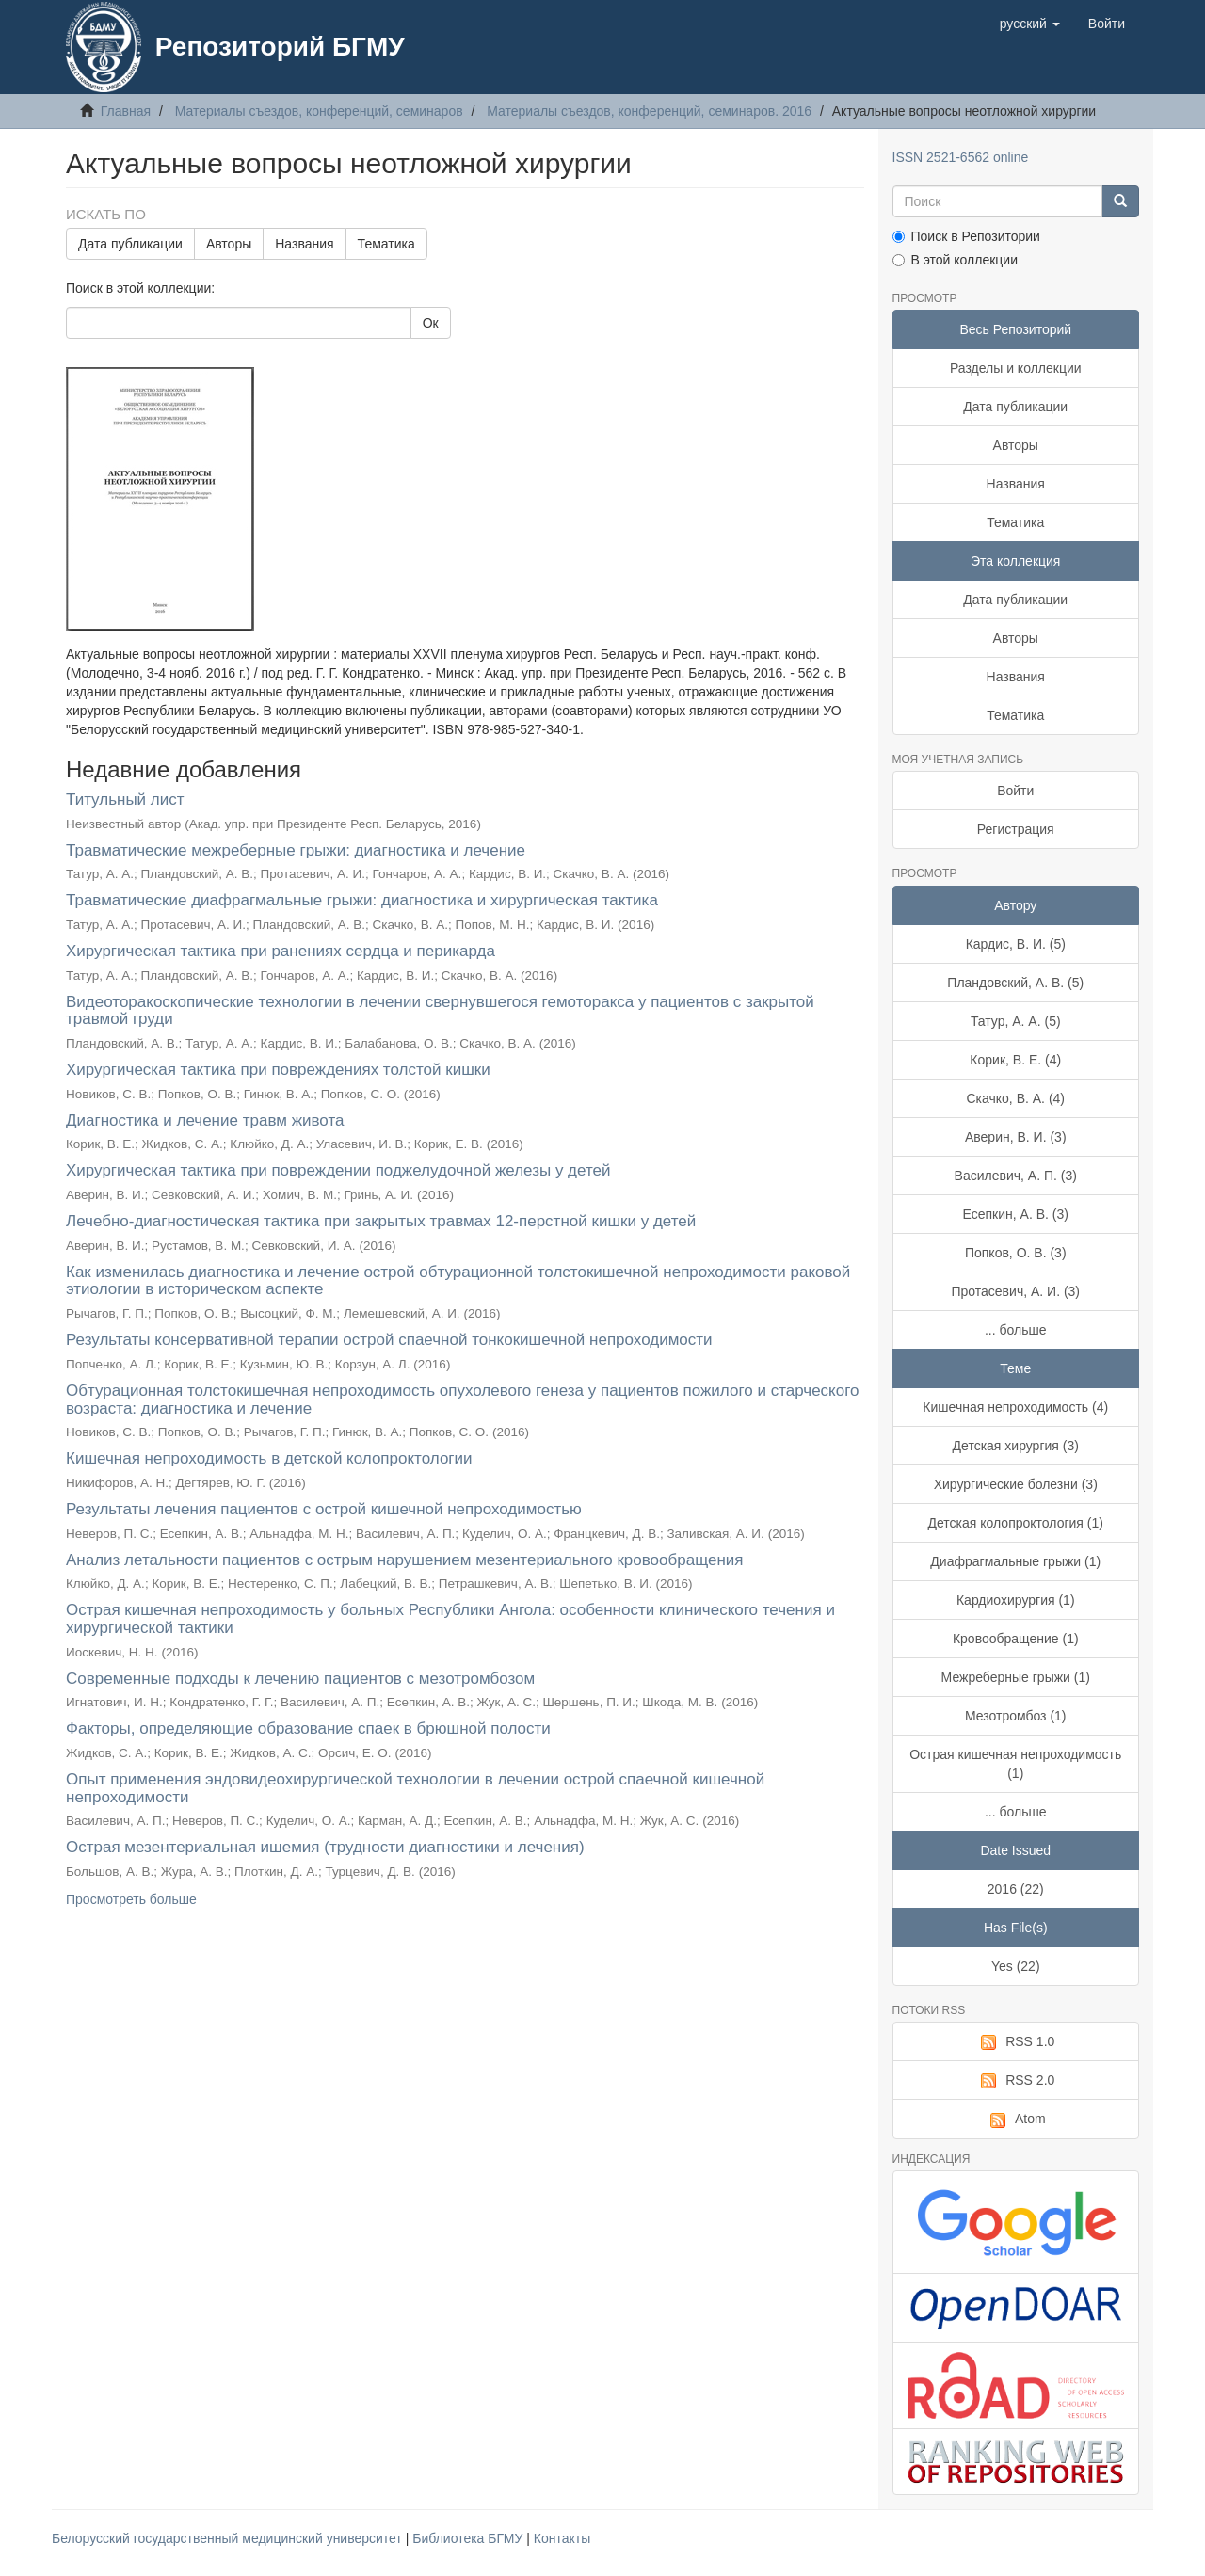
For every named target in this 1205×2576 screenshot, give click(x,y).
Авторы (228, 243)
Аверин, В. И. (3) (1016, 1136)
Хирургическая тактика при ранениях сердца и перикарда (280, 951)
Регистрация (1015, 829)
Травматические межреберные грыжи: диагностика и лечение (295, 850)
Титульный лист (125, 799)
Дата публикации (130, 243)
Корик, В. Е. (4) (1015, 1059)
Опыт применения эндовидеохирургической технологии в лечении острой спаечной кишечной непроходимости (415, 1788)
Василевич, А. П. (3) (1016, 1175)
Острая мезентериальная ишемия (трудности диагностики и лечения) (325, 1847)
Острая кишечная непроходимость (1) (1015, 1764)
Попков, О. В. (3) (1016, 1252)
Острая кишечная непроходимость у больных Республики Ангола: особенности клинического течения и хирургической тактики (450, 1619)
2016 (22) (1016, 1888)
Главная (126, 111)
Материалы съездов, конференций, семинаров (319, 111)
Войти (1015, 790)
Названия (304, 243)
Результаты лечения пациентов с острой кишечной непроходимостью (324, 1509)
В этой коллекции (955, 259)
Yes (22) (1015, 1966)
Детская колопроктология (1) (1015, 1522)
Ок (431, 322)
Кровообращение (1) (1016, 1638)
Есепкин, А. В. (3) (1015, 1214)
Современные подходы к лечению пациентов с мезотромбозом (300, 1679)
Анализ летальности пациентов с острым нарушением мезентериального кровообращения (405, 1560)
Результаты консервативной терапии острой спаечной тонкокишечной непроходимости (389, 1340)
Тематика (386, 243)
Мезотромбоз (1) (1016, 1715)
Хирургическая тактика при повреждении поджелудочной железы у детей (338, 1170)
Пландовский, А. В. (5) (1015, 982)
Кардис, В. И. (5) (1016, 944)
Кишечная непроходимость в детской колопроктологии (269, 1458)
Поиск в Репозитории (966, 236)
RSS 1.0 (1015, 2042)
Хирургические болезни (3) (1016, 1484)
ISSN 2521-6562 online (960, 157)
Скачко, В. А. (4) (1015, 1098)
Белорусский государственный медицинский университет (229, 2538)
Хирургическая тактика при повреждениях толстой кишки (278, 1070)
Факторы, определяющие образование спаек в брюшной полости (308, 1728)
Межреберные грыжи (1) (1015, 1677)
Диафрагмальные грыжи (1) (1015, 1561)
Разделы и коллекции (1016, 368)
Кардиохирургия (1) (1015, 1600)
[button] (1030, 23)
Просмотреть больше (131, 1899)
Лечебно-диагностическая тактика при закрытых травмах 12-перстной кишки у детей (381, 1221)
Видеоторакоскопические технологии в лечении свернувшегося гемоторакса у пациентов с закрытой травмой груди (440, 1011)
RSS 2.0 (1015, 2080)
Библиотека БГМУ (469, 2538)
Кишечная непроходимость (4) (1015, 1407)
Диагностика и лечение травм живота (205, 1120)
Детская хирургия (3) (1016, 1445)
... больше (1016, 1329)
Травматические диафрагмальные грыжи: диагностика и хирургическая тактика (362, 900)
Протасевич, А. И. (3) (1015, 1291)
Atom (1016, 2119)
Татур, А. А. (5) (1016, 1021)
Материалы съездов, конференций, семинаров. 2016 (649, 111)
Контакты (562, 2538)
